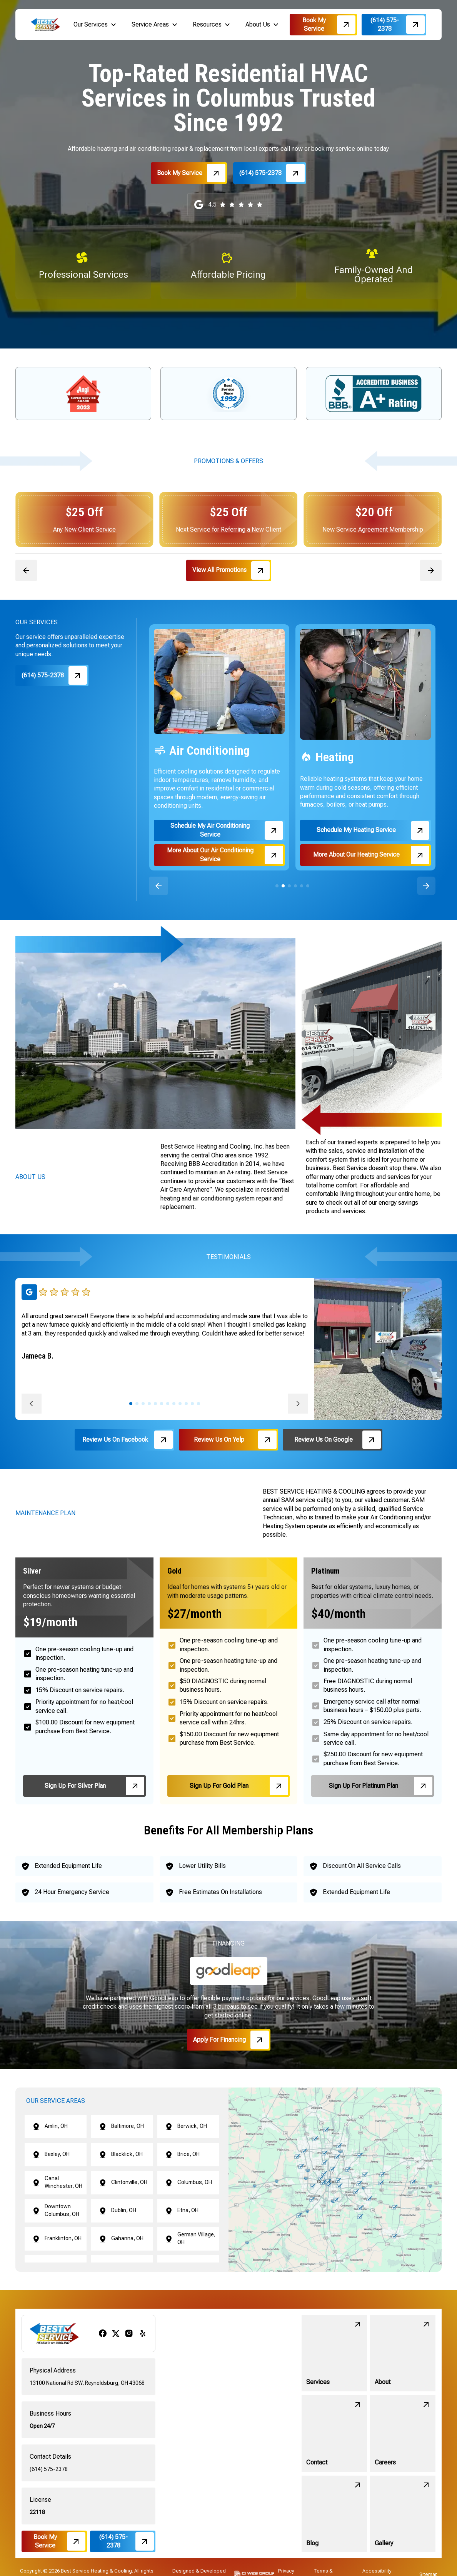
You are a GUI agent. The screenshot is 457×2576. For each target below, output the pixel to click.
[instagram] (128, 2333)
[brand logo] (45, 24)
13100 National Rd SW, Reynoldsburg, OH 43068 (87, 2383)
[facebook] (102, 2333)
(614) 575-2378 (49, 2469)
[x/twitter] (116, 2333)
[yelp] (142, 2333)
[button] (95, 24)
